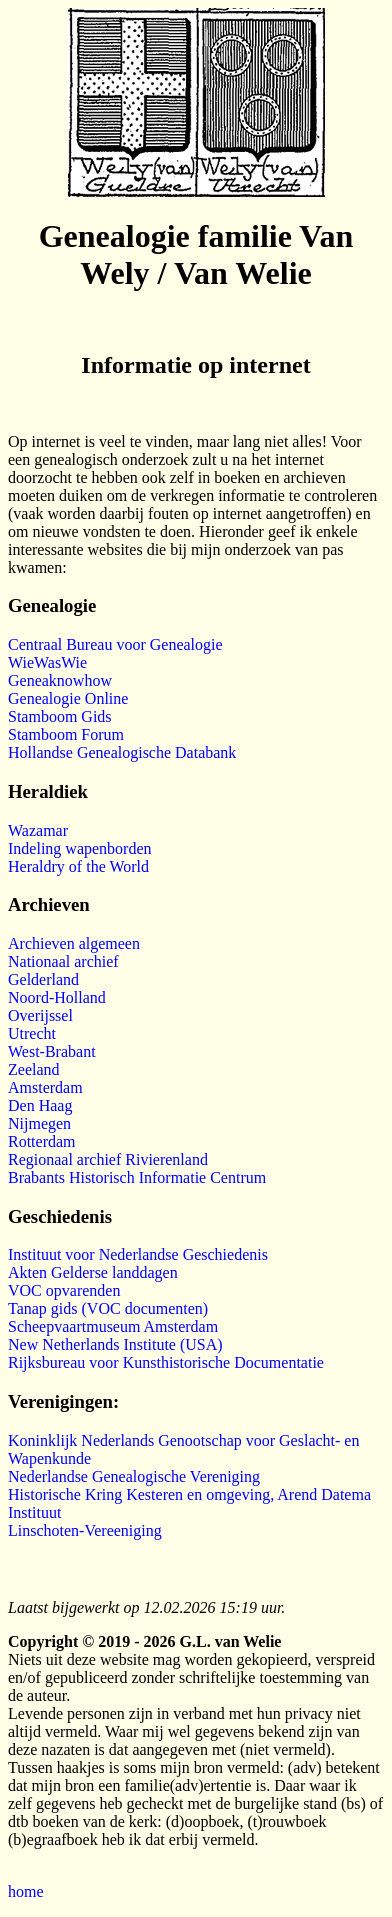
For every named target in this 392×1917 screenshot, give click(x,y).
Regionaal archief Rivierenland (108, 1159)
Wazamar (38, 830)
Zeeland (34, 1069)
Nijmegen (39, 1123)
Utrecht (32, 1033)
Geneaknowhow (60, 680)
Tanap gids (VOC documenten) (108, 1308)
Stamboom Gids (60, 716)
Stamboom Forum (66, 734)
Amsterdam (45, 1087)
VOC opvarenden (64, 1290)
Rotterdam (42, 1141)
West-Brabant (52, 1051)
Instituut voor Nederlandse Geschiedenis (138, 1254)
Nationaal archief (63, 961)
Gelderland (43, 979)
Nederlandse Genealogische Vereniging (134, 1476)
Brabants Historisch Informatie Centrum (137, 1177)
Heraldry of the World (78, 866)
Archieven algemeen (74, 943)
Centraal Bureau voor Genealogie (115, 644)
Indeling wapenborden (80, 848)
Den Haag (40, 1105)
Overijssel (40, 1015)
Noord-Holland (57, 997)
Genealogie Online (68, 698)
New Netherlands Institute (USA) (115, 1344)
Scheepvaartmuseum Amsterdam (113, 1326)
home (26, 1891)
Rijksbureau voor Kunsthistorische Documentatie (166, 1362)
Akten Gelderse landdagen (93, 1272)
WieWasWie (47, 662)
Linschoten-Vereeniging (85, 1530)
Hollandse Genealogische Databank (122, 752)
